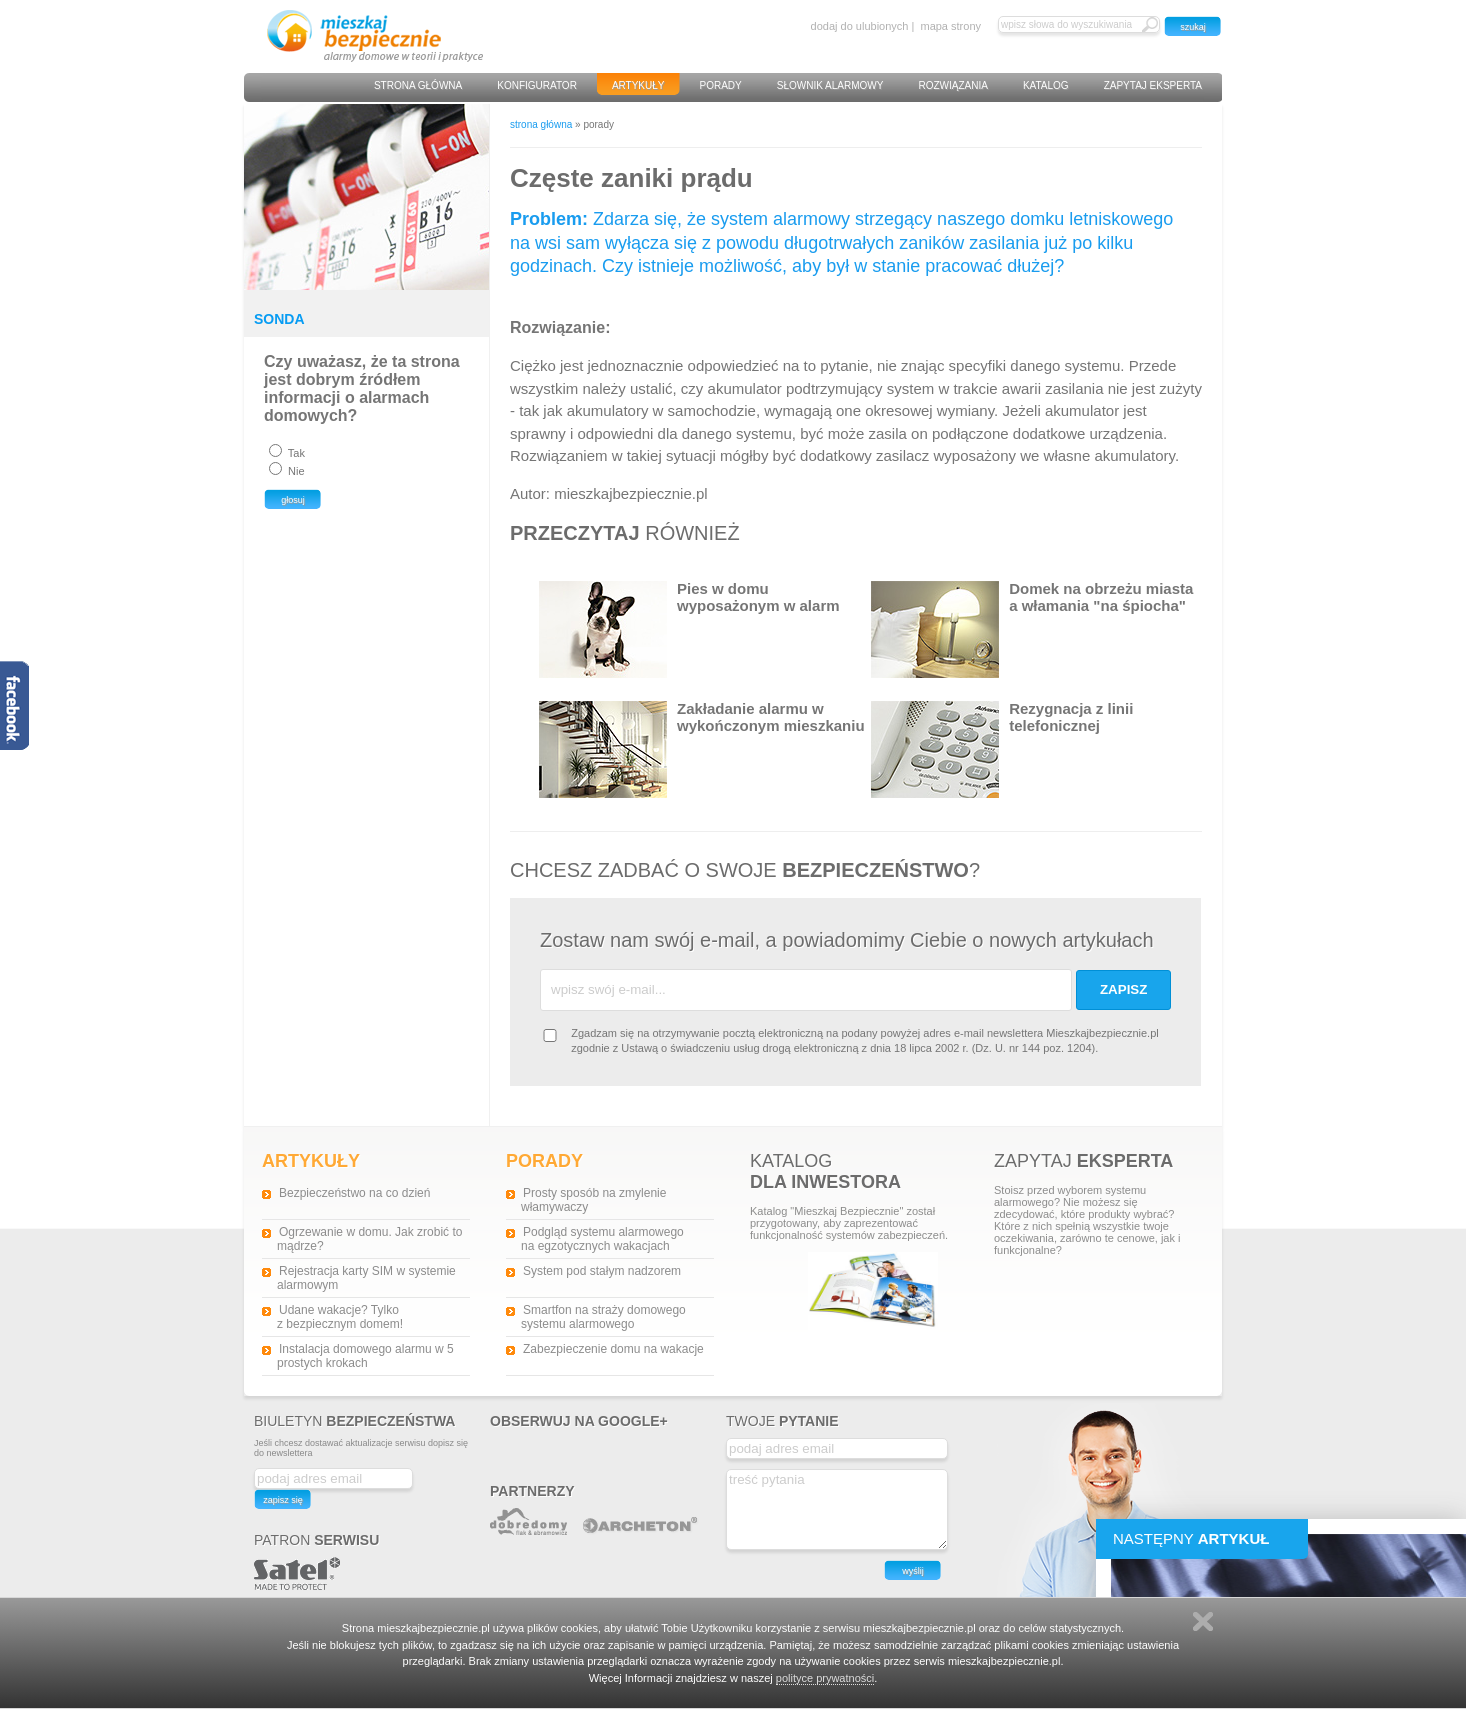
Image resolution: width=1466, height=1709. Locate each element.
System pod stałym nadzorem (602, 1271)
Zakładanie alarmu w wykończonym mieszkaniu (702, 749)
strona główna (541, 124)
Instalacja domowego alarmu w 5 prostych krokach (365, 1356)
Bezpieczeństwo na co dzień (354, 1193)
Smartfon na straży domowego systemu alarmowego (603, 1317)
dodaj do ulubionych (860, 26)
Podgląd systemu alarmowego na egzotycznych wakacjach (602, 1239)
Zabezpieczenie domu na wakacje (613, 1349)
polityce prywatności (825, 1678)
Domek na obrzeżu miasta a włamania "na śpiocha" (1032, 629)
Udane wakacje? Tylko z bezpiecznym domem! (340, 1317)
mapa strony (950, 26)
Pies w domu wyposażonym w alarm (689, 629)
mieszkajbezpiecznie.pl (630, 493)
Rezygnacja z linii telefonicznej (1002, 749)
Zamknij (1203, 1621)
